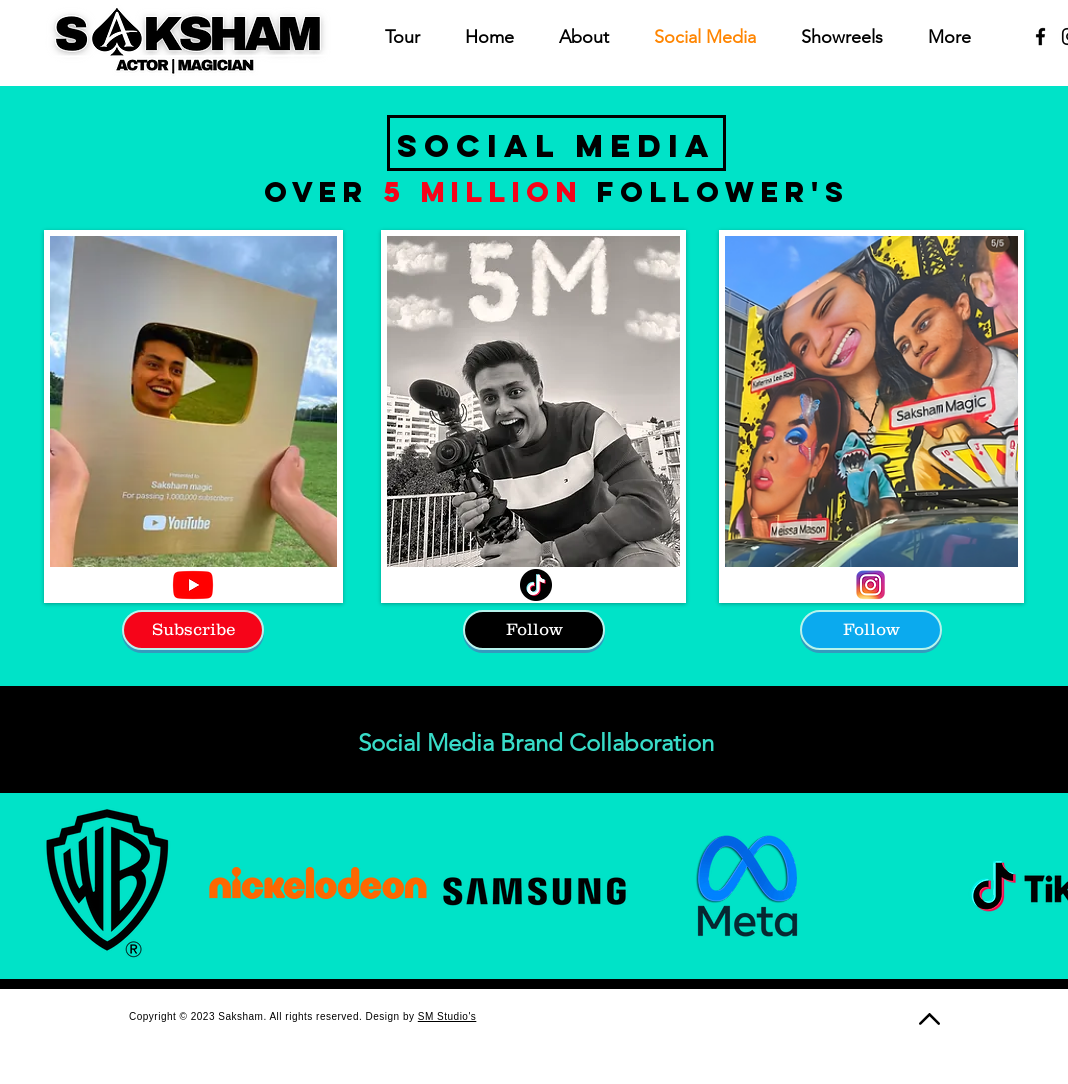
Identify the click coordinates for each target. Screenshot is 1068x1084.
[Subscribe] (193, 630)
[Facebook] (1040, 36)
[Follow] (534, 630)
